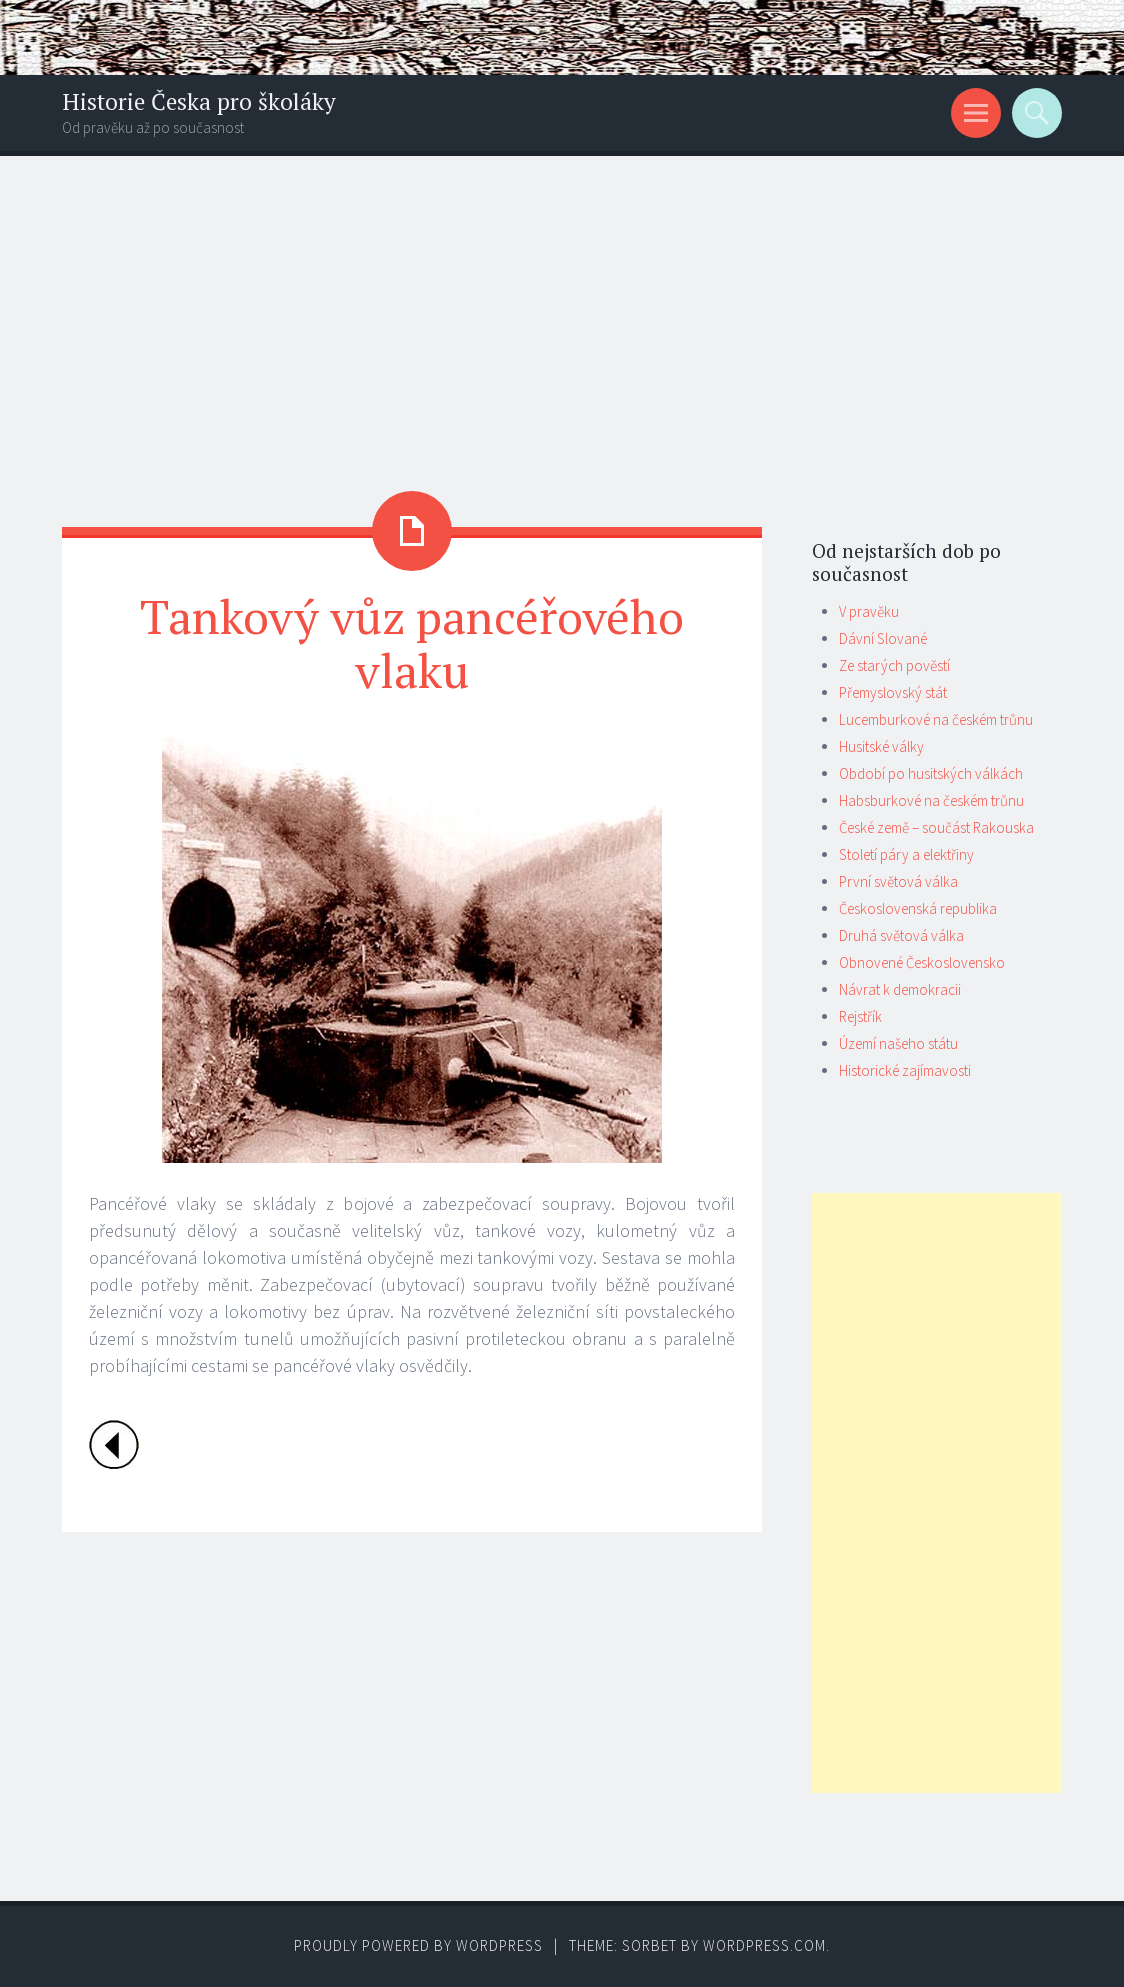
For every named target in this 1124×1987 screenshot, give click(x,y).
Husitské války (881, 746)
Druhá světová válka (901, 935)
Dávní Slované (883, 638)
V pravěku (869, 611)
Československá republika (918, 908)
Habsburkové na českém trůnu (931, 800)
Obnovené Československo (922, 962)
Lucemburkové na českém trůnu (936, 719)
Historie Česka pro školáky (199, 101)
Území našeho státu (898, 1043)
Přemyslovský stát (893, 692)
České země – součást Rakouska (936, 827)
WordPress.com (764, 1945)
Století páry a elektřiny (906, 854)
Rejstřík (860, 1016)
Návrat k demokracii (900, 989)
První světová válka (898, 881)
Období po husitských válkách (931, 773)
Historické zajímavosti (905, 1070)
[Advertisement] (562, 306)
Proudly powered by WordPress (418, 1945)
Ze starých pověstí (894, 665)
